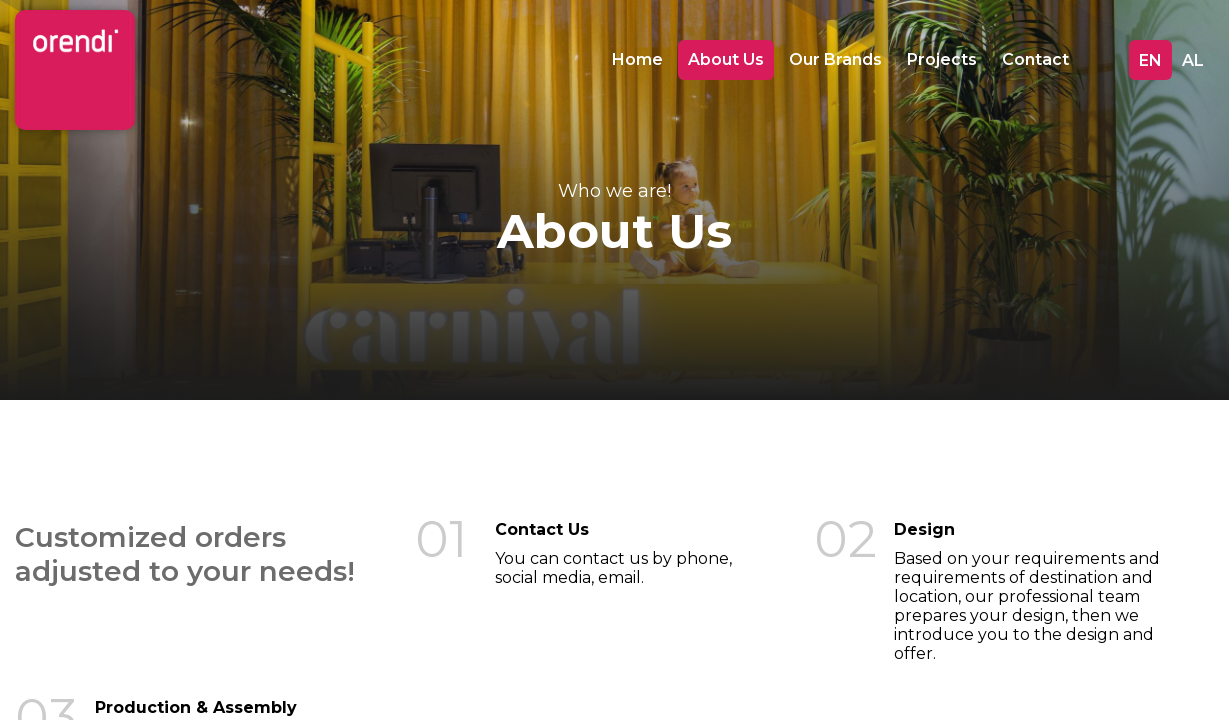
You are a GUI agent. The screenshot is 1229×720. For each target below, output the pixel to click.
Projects (942, 59)
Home (637, 59)
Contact (1035, 59)
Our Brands (835, 59)
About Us (726, 59)
